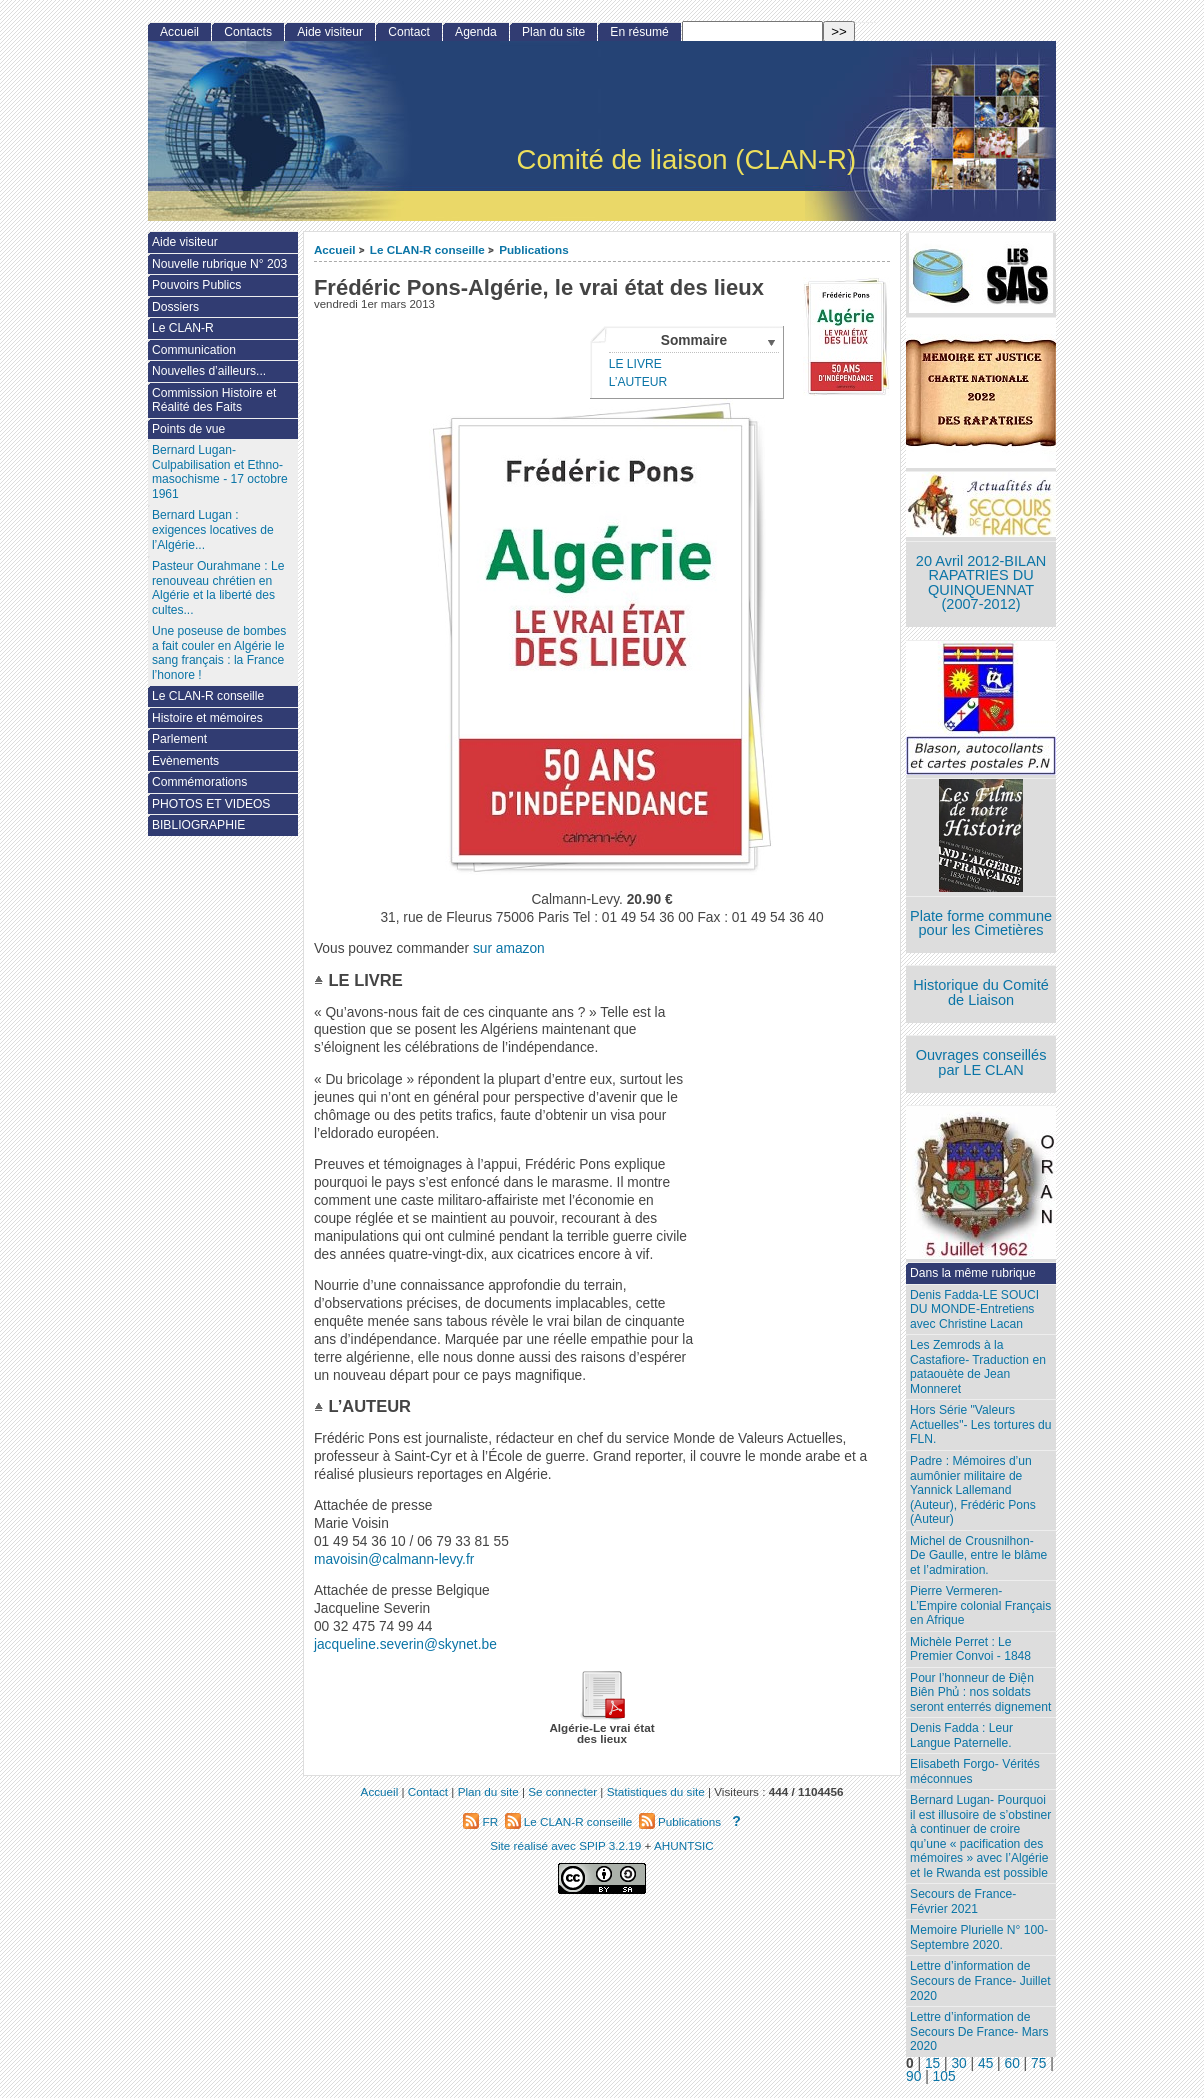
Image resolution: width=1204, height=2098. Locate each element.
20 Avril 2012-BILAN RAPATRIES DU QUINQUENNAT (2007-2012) (981, 583)
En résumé (639, 32)
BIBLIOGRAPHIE (198, 825)
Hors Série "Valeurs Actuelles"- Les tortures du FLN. (980, 1424)
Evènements (185, 761)
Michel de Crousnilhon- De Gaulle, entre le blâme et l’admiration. (978, 1555)
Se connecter (562, 1791)
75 (1038, 2063)
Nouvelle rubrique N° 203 (219, 264)
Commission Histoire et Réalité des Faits (214, 400)
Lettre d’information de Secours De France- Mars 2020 (979, 2031)
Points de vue (188, 429)
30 (958, 2063)
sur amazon (509, 948)
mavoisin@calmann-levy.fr (394, 1559)
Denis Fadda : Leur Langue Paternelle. (961, 1735)
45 (985, 2063)
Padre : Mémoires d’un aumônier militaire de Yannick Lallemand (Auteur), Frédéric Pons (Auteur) (973, 1490)
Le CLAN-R (183, 328)
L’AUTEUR (638, 382)
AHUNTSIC (684, 1845)
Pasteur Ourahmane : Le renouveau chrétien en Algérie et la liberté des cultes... (218, 588)
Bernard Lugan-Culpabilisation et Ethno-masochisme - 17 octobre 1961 (220, 472)
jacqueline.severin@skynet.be (405, 1644)
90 (913, 2076)
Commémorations (199, 782)
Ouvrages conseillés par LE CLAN (981, 1062)
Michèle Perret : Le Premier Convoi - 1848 (970, 1649)
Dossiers (175, 307)
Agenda (476, 32)
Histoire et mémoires (207, 718)
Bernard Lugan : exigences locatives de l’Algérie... (213, 529)
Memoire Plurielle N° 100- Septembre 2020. (979, 1937)
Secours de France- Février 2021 (963, 1901)
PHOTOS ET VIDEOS (211, 804)
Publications (534, 249)
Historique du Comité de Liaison (981, 992)
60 (1012, 2063)
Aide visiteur (330, 32)
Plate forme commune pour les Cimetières (981, 923)
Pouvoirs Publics (196, 285)
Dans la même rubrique (973, 1273)
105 (944, 2076)
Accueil (335, 249)
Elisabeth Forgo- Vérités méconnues (975, 1771)
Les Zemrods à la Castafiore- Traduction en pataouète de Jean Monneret (978, 1367)
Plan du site (553, 32)
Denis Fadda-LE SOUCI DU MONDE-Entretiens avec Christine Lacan (974, 1309)
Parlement (179, 739)
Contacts (248, 32)
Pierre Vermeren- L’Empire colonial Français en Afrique (980, 1605)
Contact (409, 32)
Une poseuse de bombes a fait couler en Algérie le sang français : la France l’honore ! (219, 653)
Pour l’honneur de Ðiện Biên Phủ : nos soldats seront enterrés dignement (980, 1692)
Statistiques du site (656, 1791)
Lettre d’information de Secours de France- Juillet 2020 (980, 1980)
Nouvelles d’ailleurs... (209, 371)
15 (932, 2063)
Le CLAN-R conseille (427, 249)
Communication (194, 350)
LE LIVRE (635, 364)
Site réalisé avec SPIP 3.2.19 (565, 1845)
